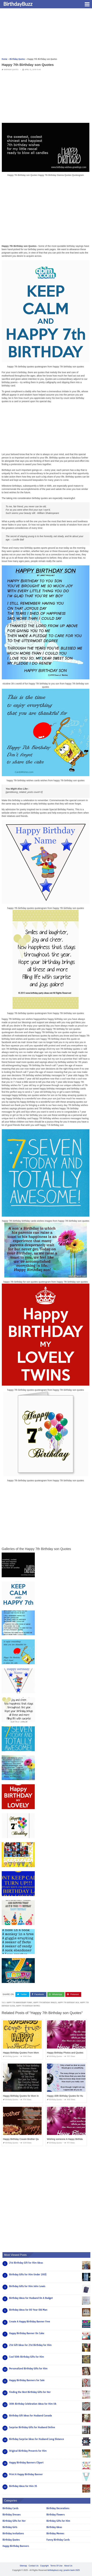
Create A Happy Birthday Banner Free (29, 2321)
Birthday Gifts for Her (14, 2520)
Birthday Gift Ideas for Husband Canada (30, 2415)
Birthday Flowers (55, 2514)
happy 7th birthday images (45, 2002)
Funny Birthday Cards (58, 2539)
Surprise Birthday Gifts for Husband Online (32, 2427)
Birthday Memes (55, 2533)
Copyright (44, 2566)
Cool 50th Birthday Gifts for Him (26, 2356)
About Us (68, 2566)
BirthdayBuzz (17, 4)
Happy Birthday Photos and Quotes (65, 2052)
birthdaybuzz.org (54, 2570)
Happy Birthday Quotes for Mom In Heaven (25, 2096)
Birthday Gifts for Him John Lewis (27, 2286)
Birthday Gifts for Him (58, 2520)
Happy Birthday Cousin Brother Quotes (23, 2139)
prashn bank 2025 (72, 2570)
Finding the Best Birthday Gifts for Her (30, 2392)
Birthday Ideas (54, 2527)
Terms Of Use (56, 2566)
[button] (87, 4)
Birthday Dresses (11, 2514)
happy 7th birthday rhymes (28, 2006)
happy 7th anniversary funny (19, 2002)
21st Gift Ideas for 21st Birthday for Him (30, 2345)
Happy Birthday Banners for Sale (27, 2380)
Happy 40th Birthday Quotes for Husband (68, 2096)
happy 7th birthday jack (68, 2002)
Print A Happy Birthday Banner (26, 2474)
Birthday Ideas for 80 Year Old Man (28, 2309)
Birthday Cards (10, 2508)
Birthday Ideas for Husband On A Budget (31, 2298)
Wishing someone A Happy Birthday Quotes (69, 2139)
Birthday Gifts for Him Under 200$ (27, 2274)
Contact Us (33, 2566)
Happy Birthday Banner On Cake (26, 2333)
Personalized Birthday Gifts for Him (28, 2368)
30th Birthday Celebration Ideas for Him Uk (32, 2403)
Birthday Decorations (57, 2508)
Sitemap (23, 2566)
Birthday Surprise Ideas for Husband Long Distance (36, 2439)
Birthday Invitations (13, 2533)
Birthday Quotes (11, 70)
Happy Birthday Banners (15, 2546)
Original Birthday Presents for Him (28, 2450)
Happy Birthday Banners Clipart (26, 2462)
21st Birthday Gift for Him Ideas (26, 2262)
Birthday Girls (9, 2527)
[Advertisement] (46, 34)
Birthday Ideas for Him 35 (23, 2486)
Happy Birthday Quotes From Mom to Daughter (27, 2052)
